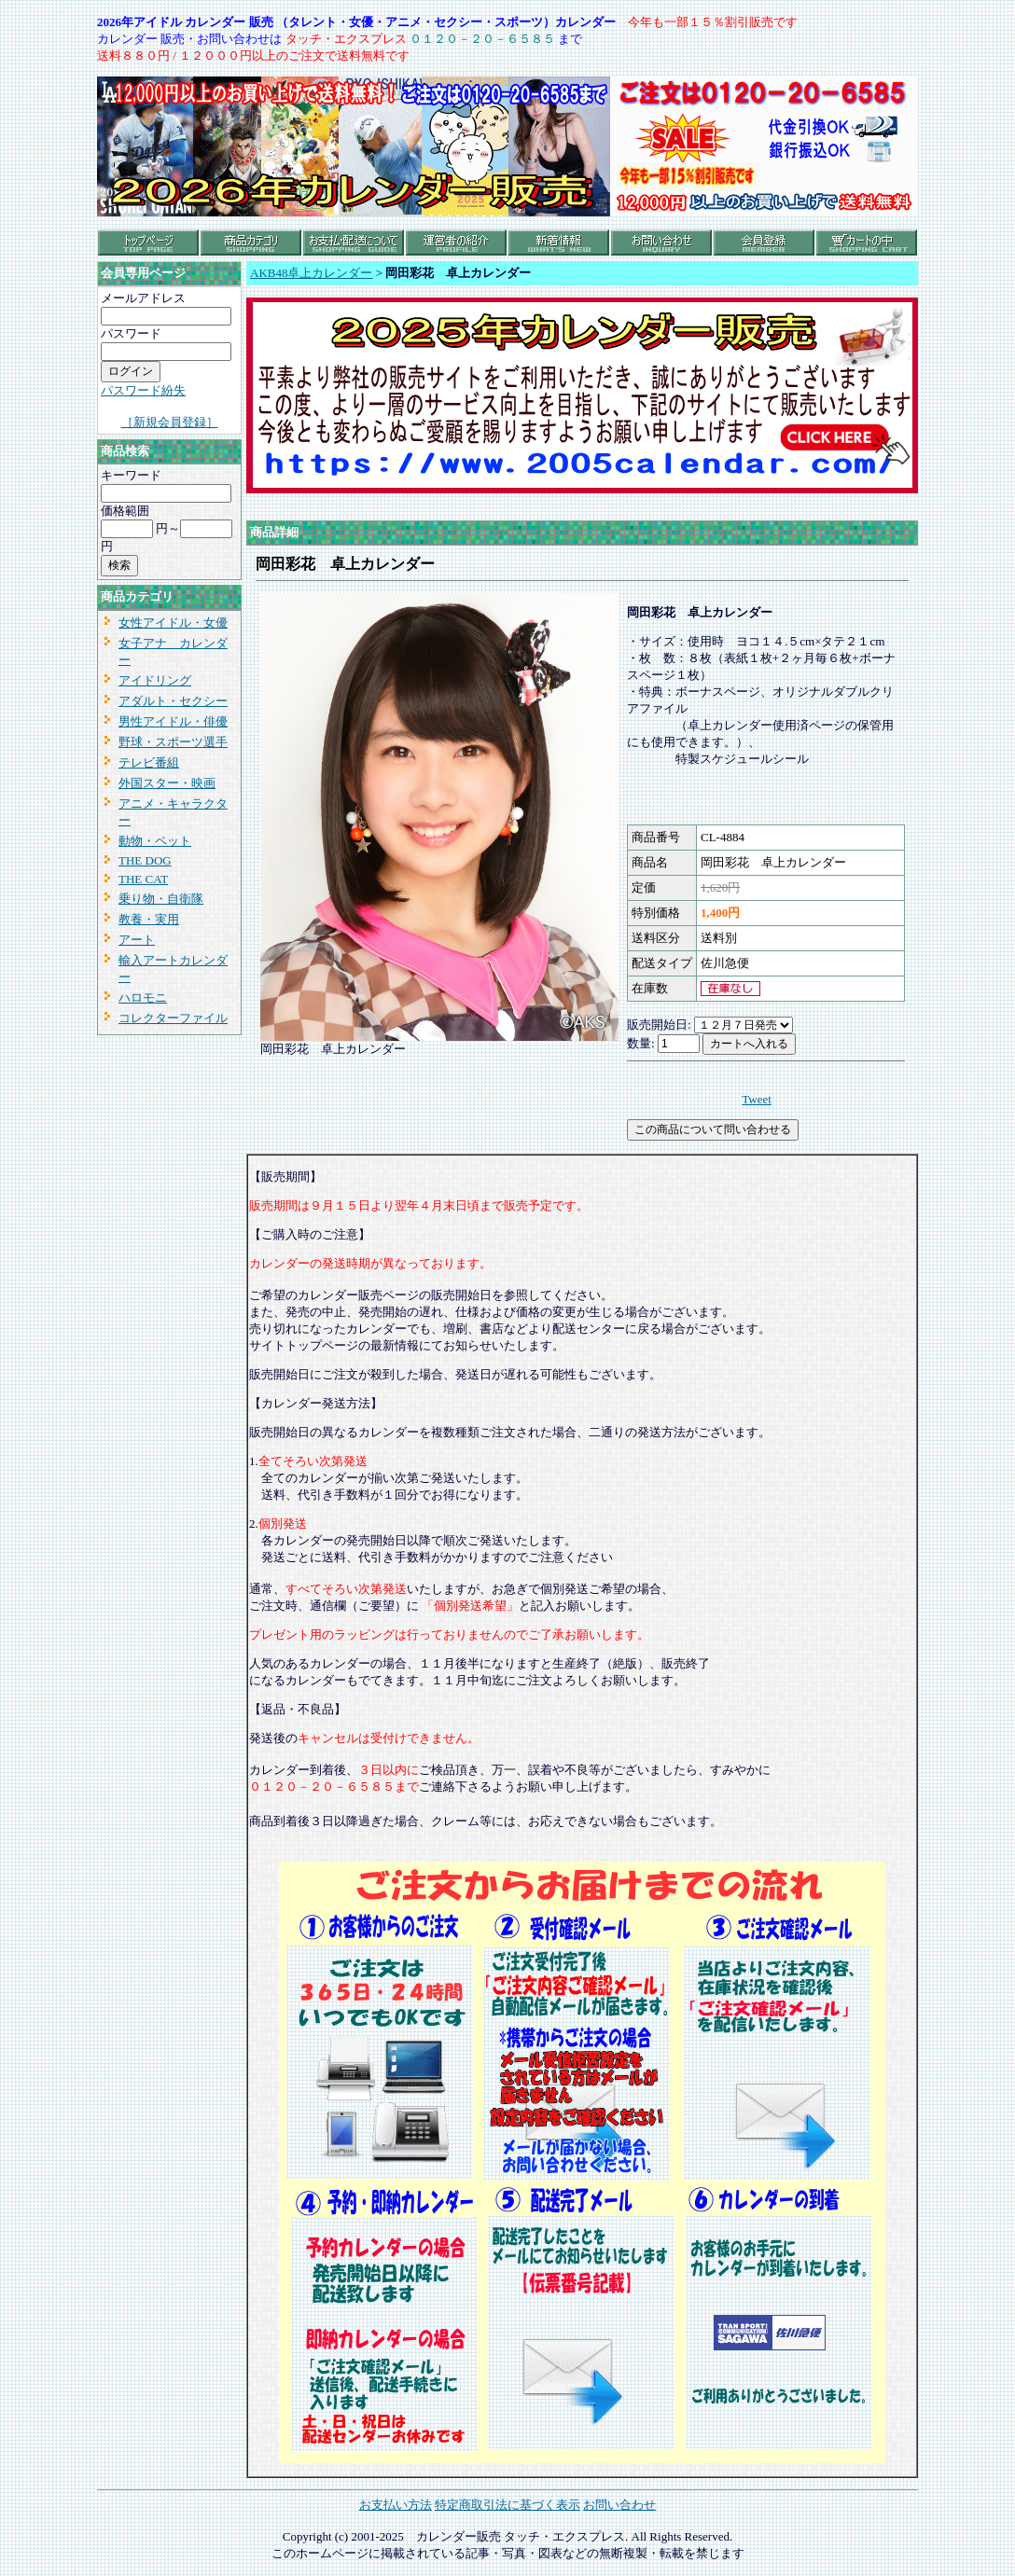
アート (136, 940)
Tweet (757, 1099)
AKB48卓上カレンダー (311, 273)
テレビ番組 (148, 762)
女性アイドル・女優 (173, 623)
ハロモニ (142, 997)
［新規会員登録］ (169, 422)
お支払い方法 (395, 2505)
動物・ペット (154, 841)
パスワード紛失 (143, 390)
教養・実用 (148, 919)
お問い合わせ (619, 2505)
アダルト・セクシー (173, 701)
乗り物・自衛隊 (160, 899)
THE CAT (143, 879)
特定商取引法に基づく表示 (507, 2505)
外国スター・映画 (167, 783)
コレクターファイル (173, 1018)
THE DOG (145, 860)
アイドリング (154, 680)
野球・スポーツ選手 (173, 742)
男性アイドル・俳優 (173, 721)
